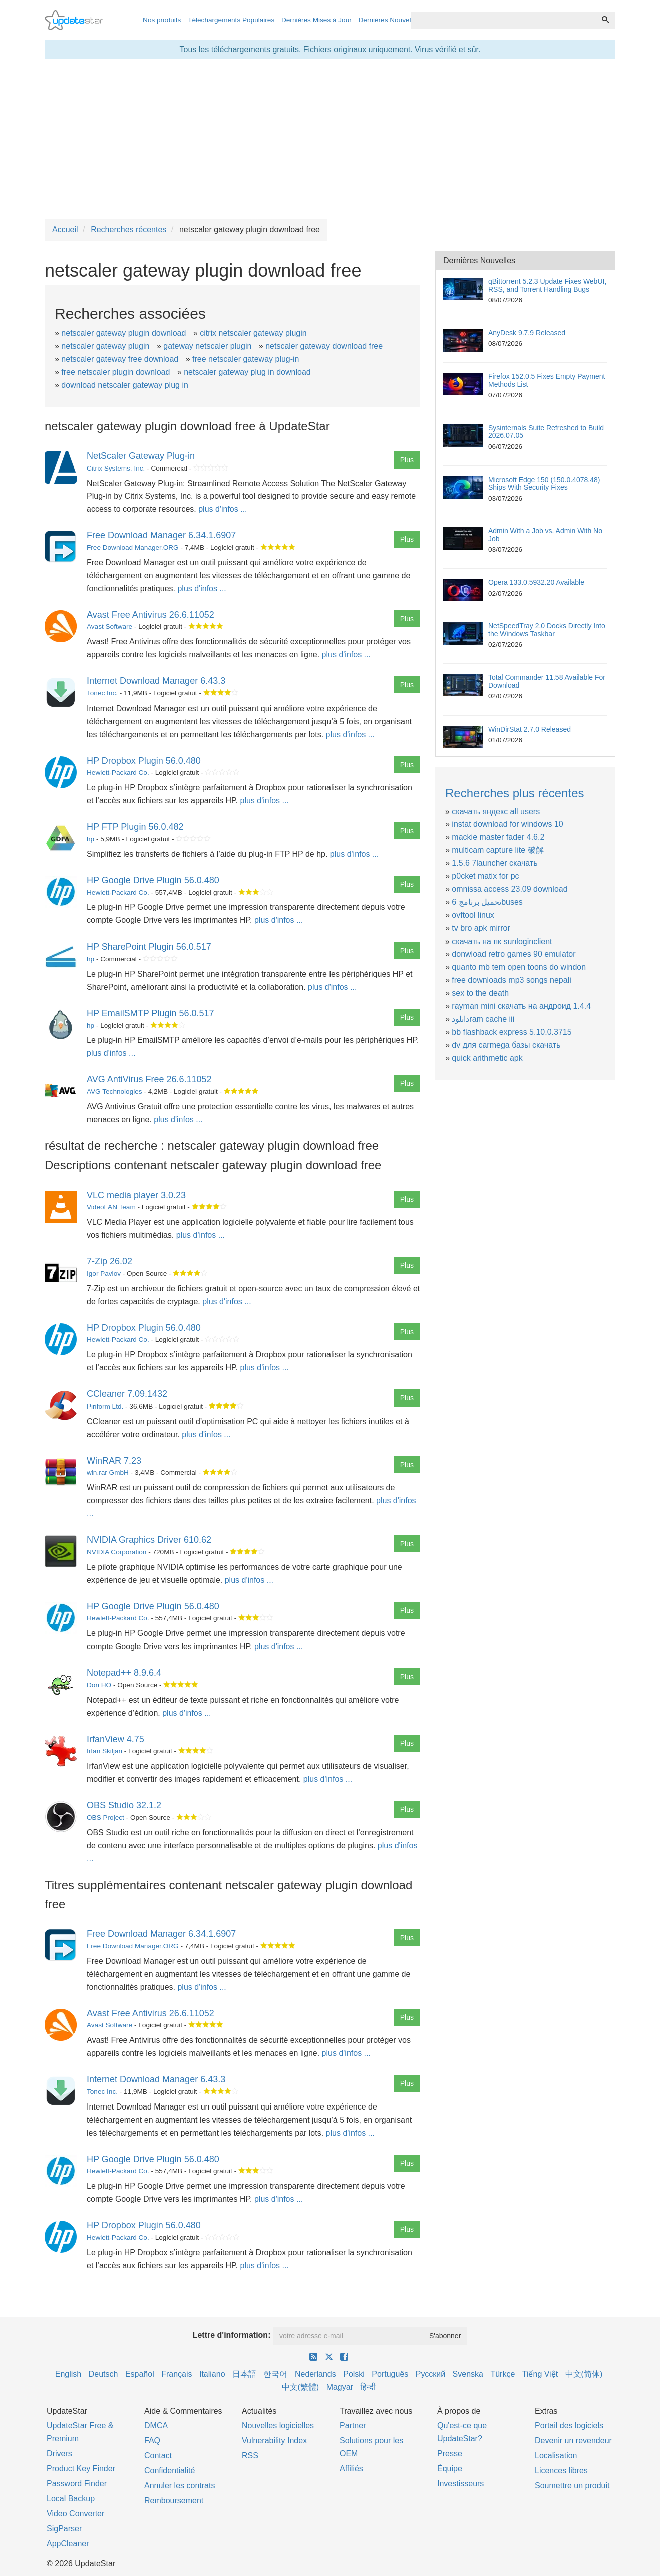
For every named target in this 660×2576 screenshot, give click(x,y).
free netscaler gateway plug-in (245, 359)
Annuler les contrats (179, 2485)
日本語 (244, 2374)
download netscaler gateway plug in (124, 385)
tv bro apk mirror (481, 928)
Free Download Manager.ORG (133, 547)
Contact (158, 2455)
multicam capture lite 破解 (497, 850)
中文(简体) (584, 2374)
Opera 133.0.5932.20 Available (536, 582)
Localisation (556, 2455)
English (68, 2374)
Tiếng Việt (540, 2374)
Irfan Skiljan (104, 1751)
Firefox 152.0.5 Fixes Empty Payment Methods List (546, 380)
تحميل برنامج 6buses (487, 902)
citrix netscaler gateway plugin (253, 333)
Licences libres (561, 2470)
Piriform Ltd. (105, 1406)
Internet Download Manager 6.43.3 (156, 681)
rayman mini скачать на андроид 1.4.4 (521, 1006)
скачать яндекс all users (496, 811)
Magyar (339, 2387)
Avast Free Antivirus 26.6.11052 (150, 615)
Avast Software (109, 626)
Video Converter (75, 2513)
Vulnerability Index (274, 2440)
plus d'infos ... (222, 509)
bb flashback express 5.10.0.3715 (511, 1032)
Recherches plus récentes (514, 793)
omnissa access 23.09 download (509, 889)
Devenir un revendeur (573, 2440)
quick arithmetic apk (487, 1058)
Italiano (212, 2374)
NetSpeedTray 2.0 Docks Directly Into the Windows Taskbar (546, 629)
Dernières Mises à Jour (316, 20)
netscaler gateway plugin (105, 346)
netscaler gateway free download (119, 359)
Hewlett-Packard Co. (118, 772)
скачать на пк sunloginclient (502, 941)
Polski (354, 2374)
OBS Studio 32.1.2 (124, 1805)
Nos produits (162, 20)
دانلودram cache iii (483, 1019)
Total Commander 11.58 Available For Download (546, 681)
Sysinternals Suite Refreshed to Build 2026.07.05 (546, 431)
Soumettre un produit (572, 2485)
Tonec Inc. (102, 693)
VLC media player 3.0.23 (136, 1195)
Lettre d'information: (232, 2335)
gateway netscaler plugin (207, 346)
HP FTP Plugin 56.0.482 (135, 827)
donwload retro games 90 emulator (513, 954)
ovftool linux (473, 915)
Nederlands (315, 2374)
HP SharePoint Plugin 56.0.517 (149, 947)
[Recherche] (605, 20)
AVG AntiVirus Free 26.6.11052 (149, 1079)
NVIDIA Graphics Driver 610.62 (149, 1540)
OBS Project (105, 1817)
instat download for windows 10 (507, 824)
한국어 (275, 2374)
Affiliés (351, 2468)
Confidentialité (169, 2470)
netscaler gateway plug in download (247, 372)
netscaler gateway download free (324, 346)
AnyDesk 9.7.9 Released (526, 333)
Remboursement (173, 2500)
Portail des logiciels (569, 2425)
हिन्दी (368, 2387)
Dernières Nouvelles (389, 20)
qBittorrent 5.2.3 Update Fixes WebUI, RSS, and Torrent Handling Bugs (547, 285)
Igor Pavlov (104, 1273)
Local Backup (71, 2498)
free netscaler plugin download (115, 372)
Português (390, 2374)
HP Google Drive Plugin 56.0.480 (153, 880)
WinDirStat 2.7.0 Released (529, 729)
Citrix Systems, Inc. (116, 468)
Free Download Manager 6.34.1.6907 (161, 535)
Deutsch (103, 2374)
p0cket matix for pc (485, 876)
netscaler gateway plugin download (123, 333)
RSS (250, 2455)
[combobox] (503, 20)
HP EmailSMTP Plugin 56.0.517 (150, 1013)
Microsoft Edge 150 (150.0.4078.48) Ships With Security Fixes (544, 483)
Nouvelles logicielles (278, 2425)
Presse (449, 2453)
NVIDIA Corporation (116, 1552)
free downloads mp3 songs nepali (511, 980)
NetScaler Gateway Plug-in (141, 456)
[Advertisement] (330, 139)
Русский (430, 2374)
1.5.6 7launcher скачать (494, 863)
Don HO (99, 1685)
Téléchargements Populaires (231, 20)
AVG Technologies (114, 1091)
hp (90, 839)
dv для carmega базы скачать (506, 1045)
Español (139, 2374)
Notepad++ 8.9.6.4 (124, 1673)
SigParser (64, 2528)
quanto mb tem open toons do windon (519, 967)
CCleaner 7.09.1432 (127, 1394)
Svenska (468, 2374)
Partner (353, 2425)
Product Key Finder (81, 2468)
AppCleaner (68, 2543)
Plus (407, 460)
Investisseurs (460, 2483)
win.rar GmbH (108, 1472)
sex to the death (480, 993)
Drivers (59, 2453)
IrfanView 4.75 (115, 1739)
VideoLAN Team (111, 1207)
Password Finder (77, 2483)
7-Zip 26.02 (109, 1261)
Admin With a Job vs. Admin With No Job (545, 534)
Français (176, 2374)
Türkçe (502, 2374)
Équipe (449, 2468)
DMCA (156, 2425)
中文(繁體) (300, 2387)
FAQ (152, 2440)
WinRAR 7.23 (114, 1461)
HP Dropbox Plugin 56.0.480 (144, 761)
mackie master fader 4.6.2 (498, 837)
